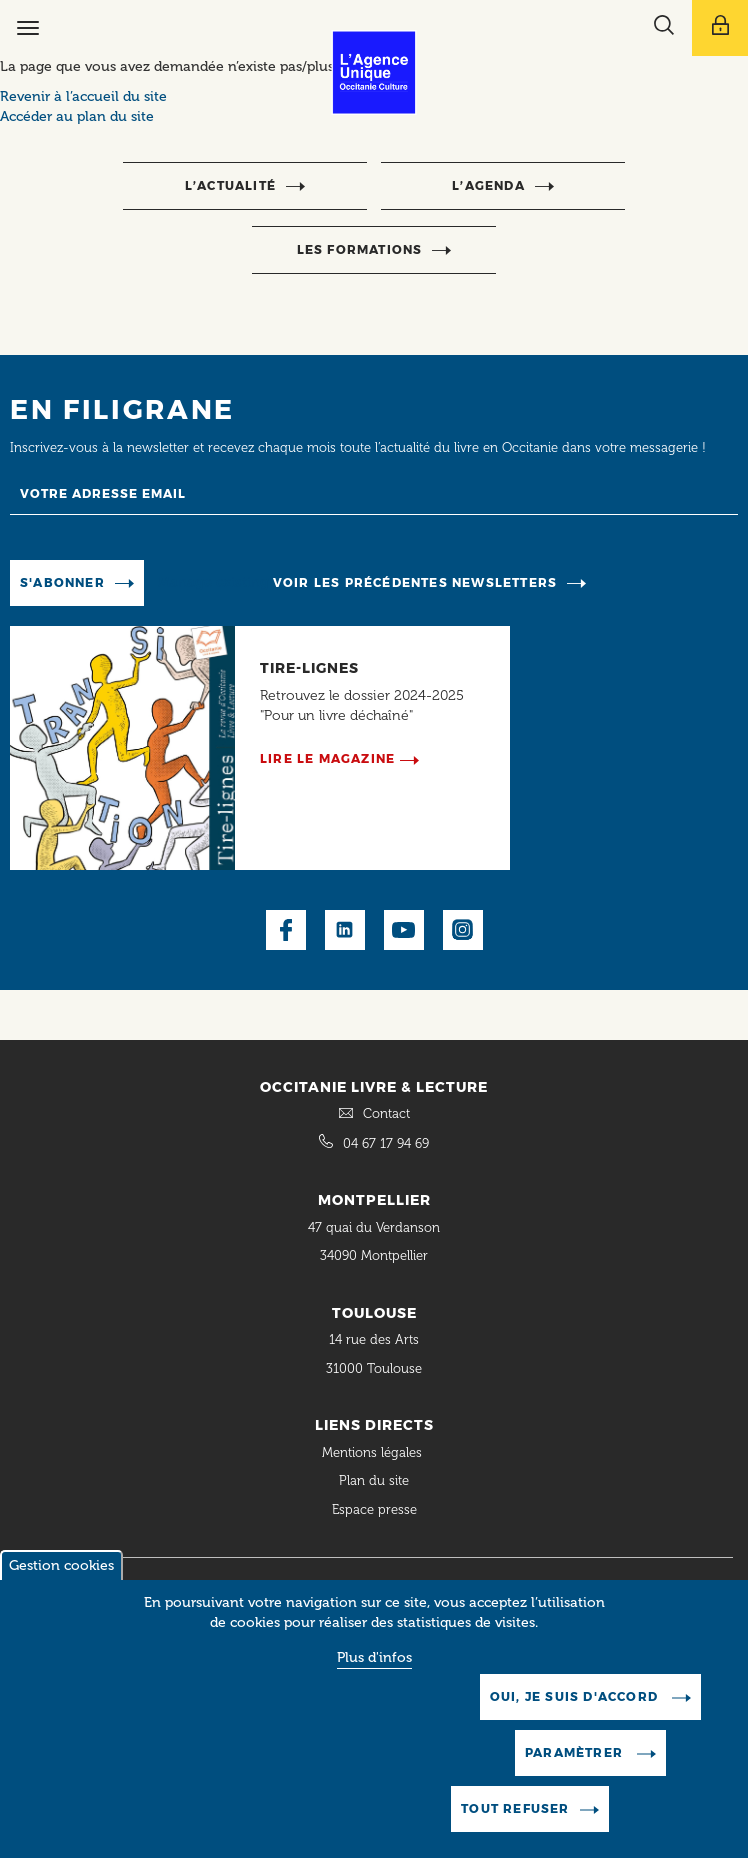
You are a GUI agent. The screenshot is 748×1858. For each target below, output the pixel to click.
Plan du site (374, 1480)
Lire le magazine (327, 758)
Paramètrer (576, 1771)
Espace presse (374, 1509)
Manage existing (213, 581)
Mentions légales (374, 1452)
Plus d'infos (374, 1676)
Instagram (463, 930)
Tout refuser (515, 1827)
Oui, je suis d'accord (576, 1715)
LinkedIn (345, 930)
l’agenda (488, 185)
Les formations (360, 249)
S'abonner (62, 582)
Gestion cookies (61, 1584)
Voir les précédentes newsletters (415, 582)
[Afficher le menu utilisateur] (720, 28)
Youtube (404, 930)
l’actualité (230, 185)
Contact (386, 1113)
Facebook (286, 930)
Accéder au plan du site (77, 116)
